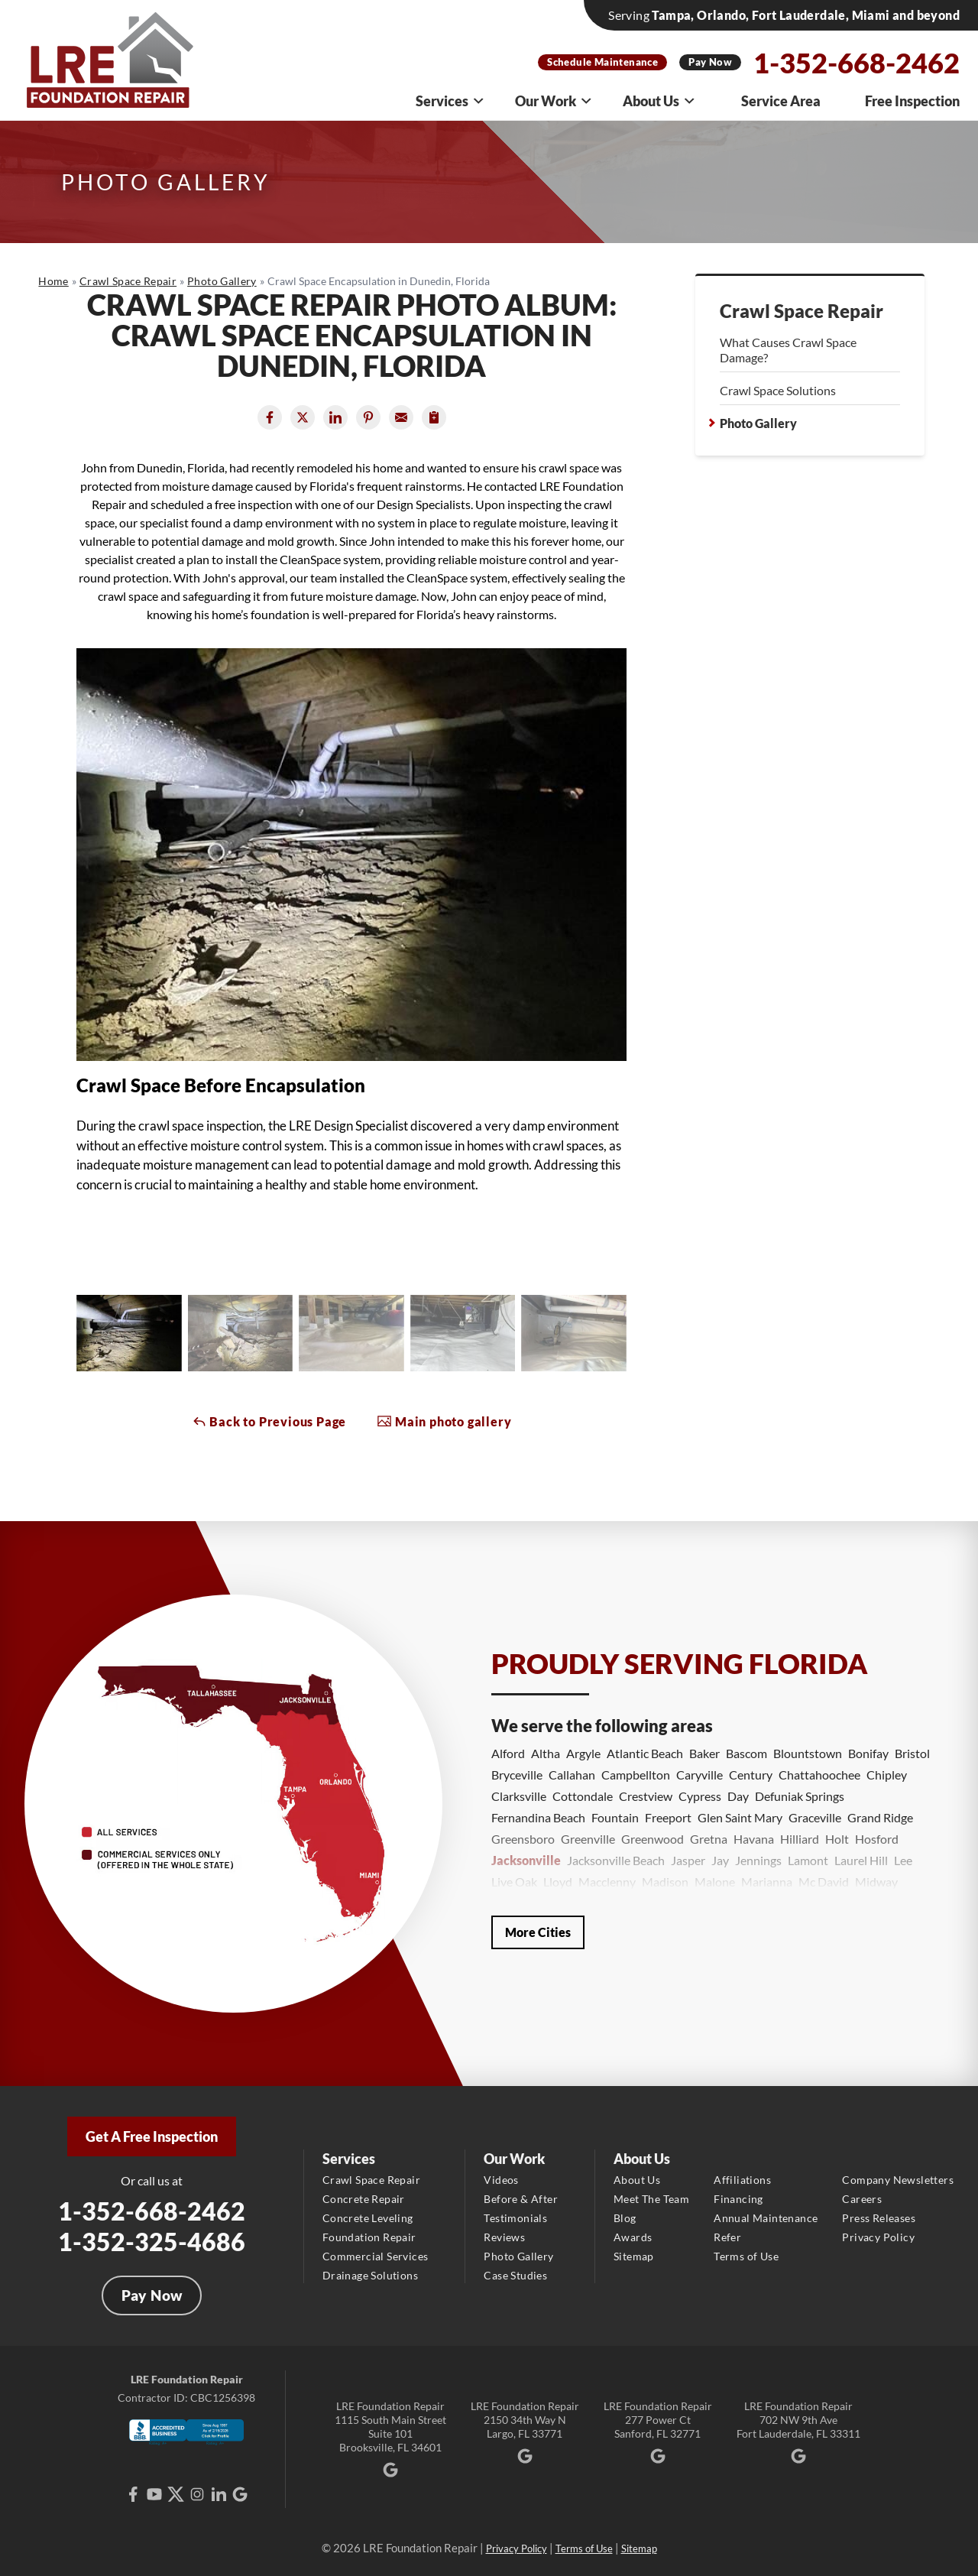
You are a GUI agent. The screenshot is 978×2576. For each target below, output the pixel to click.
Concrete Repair (363, 2198)
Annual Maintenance (766, 2217)
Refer (727, 2236)
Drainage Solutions (370, 2275)
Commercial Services (375, 2256)
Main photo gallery (444, 1421)
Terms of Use (746, 2256)
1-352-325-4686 (151, 2241)
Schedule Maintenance (602, 62)
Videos (501, 2179)
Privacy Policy (878, 2236)
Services (450, 100)
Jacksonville (526, 1860)
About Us (659, 100)
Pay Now (710, 62)
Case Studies (515, 2275)
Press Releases (878, 2217)
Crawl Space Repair (801, 311)
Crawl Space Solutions (778, 390)
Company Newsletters (898, 2179)
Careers (862, 2198)
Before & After (521, 2198)
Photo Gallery (758, 423)
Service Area (781, 100)
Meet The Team (651, 2198)
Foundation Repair (369, 2236)
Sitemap (634, 2256)
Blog (625, 2217)
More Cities (538, 1932)
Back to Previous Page (269, 1421)
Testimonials (515, 2217)
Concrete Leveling (367, 2217)
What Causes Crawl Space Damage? (788, 350)
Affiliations (742, 2179)
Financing (738, 2198)
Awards (633, 2236)
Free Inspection (912, 100)
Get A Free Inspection (152, 2136)
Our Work (554, 100)
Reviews (504, 2236)
